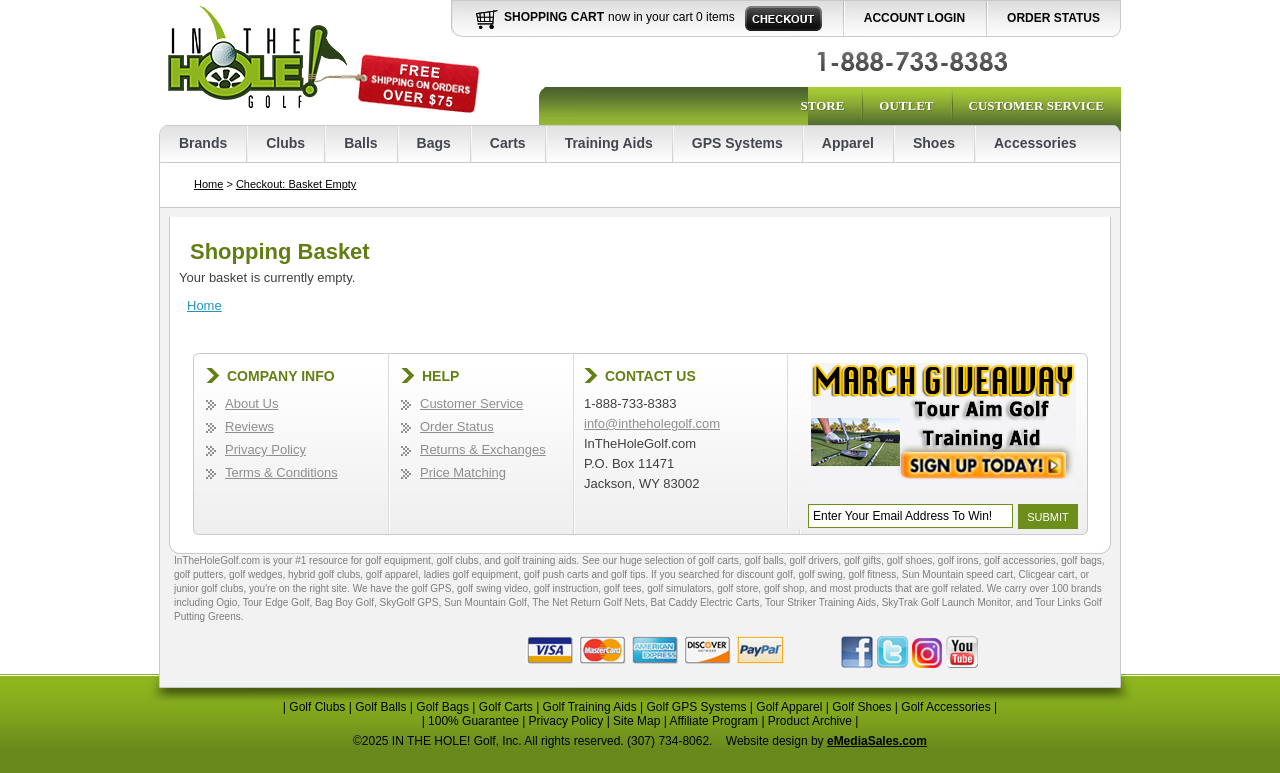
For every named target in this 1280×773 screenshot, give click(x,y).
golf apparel (392, 574)
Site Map (636, 721)
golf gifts (862, 560)
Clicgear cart (1047, 574)
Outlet (906, 105)
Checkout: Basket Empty (296, 184)
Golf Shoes (861, 707)
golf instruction (566, 588)
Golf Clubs (317, 707)
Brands (203, 143)
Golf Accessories (945, 707)
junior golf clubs (208, 588)
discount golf (765, 574)
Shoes (934, 143)
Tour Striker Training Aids (820, 602)
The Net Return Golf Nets (588, 602)
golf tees (623, 588)
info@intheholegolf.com (652, 423)
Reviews (249, 426)
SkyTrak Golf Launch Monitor (946, 602)
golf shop (784, 588)
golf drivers (813, 560)
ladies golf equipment (471, 574)
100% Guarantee (473, 721)
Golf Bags (442, 707)
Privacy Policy (265, 449)
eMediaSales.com (877, 741)
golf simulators (679, 588)
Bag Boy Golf (344, 602)
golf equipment (398, 560)
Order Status (1053, 18)
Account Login (914, 18)
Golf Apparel (789, 707)
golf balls (763, 560)
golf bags (1081, 560)
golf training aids (540, 560)
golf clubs (457, 560)
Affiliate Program (714, 721)
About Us (251, 403)
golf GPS (431, 588)
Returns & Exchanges (483, 449)
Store (822, 105)
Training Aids (609, 143)
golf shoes (910, 560)
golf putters (198, 574)
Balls (360, 143)
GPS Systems (737, 143)
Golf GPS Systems (696, 707)
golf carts (718, 560)
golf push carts (556, 574)
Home (208, 184)
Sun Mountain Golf (485, 602)
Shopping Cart (554, 17)
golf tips (628, 574)
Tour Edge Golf (276, 602)
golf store (737, 588)
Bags (434, 143)
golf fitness (872, 574)
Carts (508, 143)
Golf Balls (380, 707)
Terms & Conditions (281, 472)
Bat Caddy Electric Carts (705, 602)
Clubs (285, 143)
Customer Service (1036, 105)
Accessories (1035, 143)
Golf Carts (506, 707)
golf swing (820, 574)
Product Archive (810, 721)
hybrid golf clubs (324, 574)
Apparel (848, 143)
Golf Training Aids (590, 707)
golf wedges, (258, 574)
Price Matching (463, 472)
